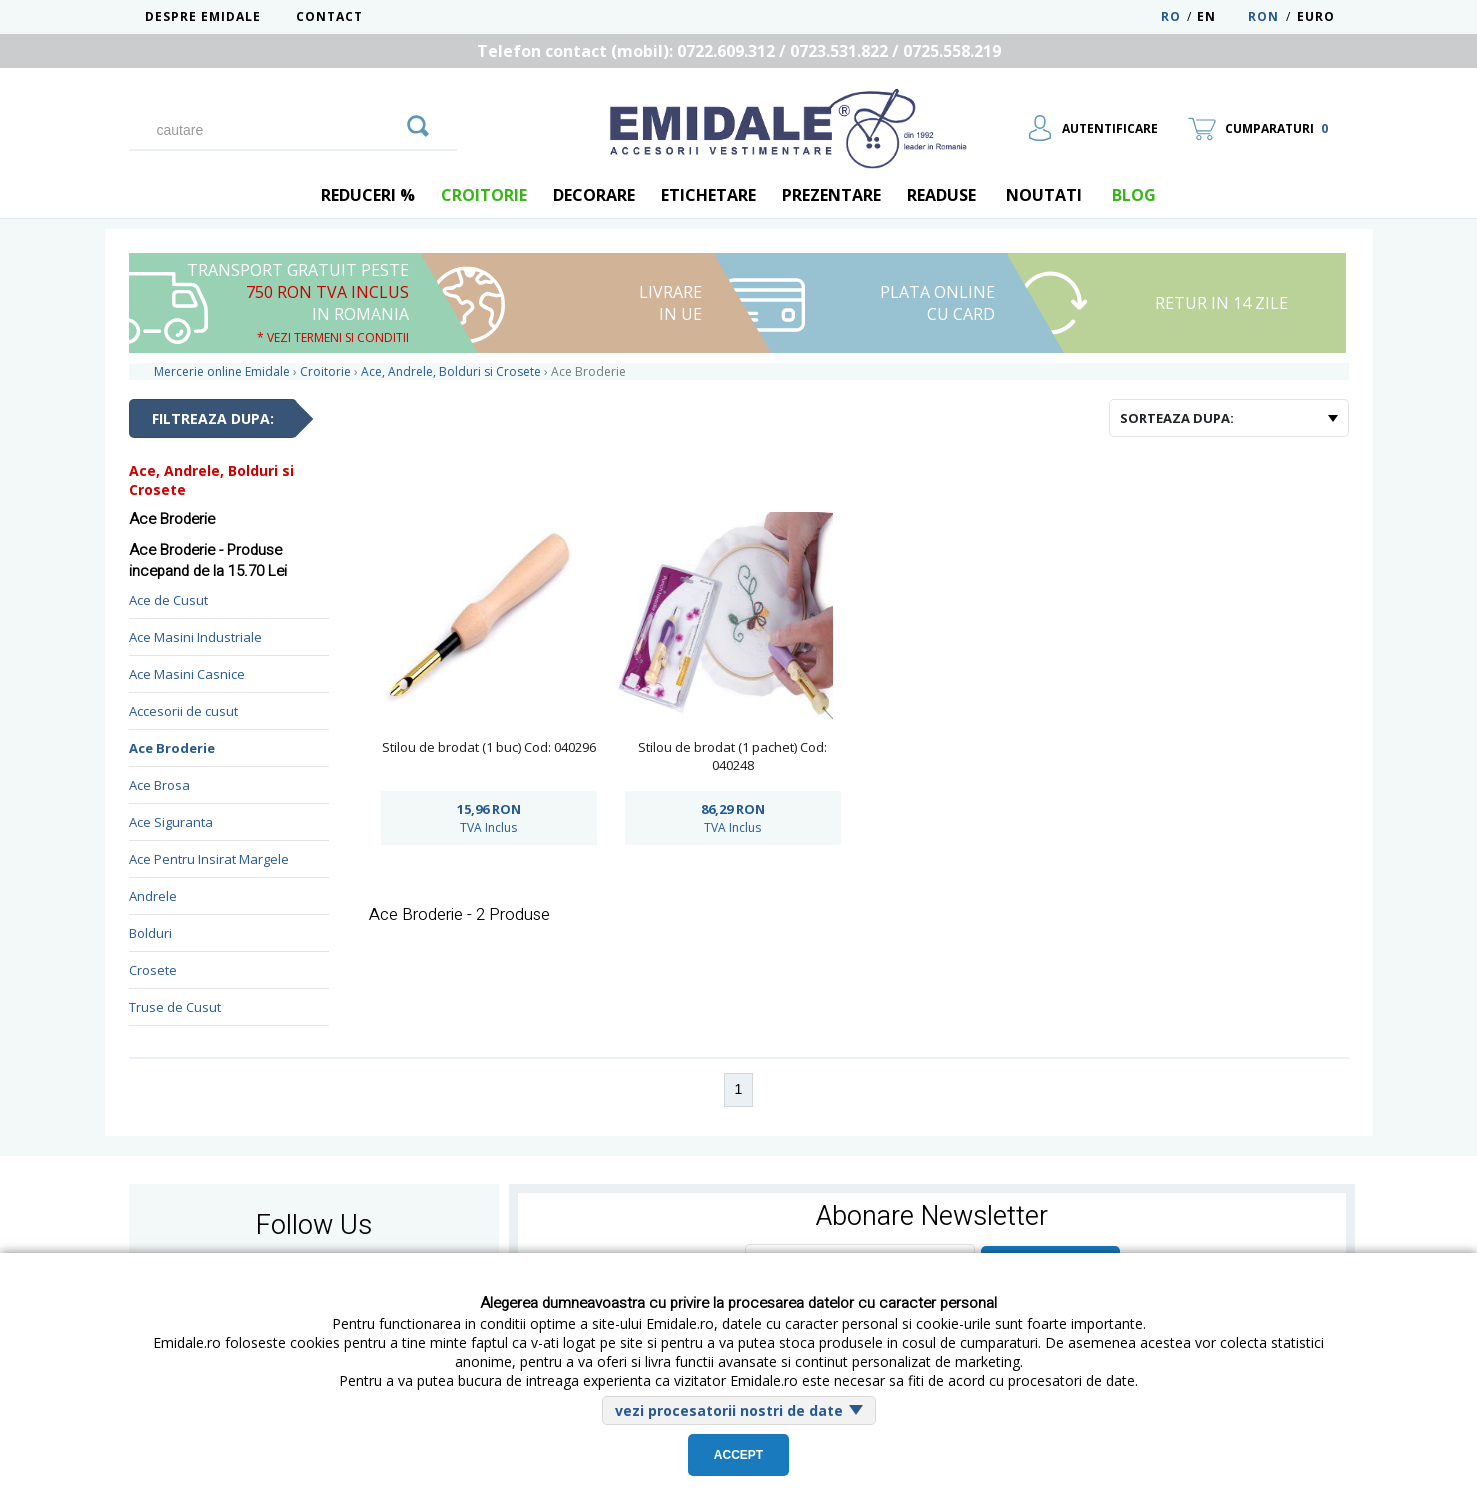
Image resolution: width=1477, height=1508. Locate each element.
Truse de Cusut (175, 1007)
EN (1220, 16)
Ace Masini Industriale (195, 637)
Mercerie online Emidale (222, 371)
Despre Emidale (203, 16)
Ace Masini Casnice (187, 674)
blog (1134, 195)
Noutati (1044, 195)
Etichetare (708, 195)
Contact (329, 16)
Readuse (941, 195)
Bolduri (150, 933)
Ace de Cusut (168, 600)
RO (1171, 16)
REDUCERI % (368, 195)
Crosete (153, 970)
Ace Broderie (172, 748)
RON (1263, 16)
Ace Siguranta (171, 822)
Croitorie (484, 195)
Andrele (153, 896)
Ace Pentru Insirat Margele (209, 859)
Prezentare (831, 195)
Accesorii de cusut (183, 711)
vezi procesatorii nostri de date (729, 1410)
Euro (1316, 16)
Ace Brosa (159, 785)
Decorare (594, 195)
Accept (738, 1455)
